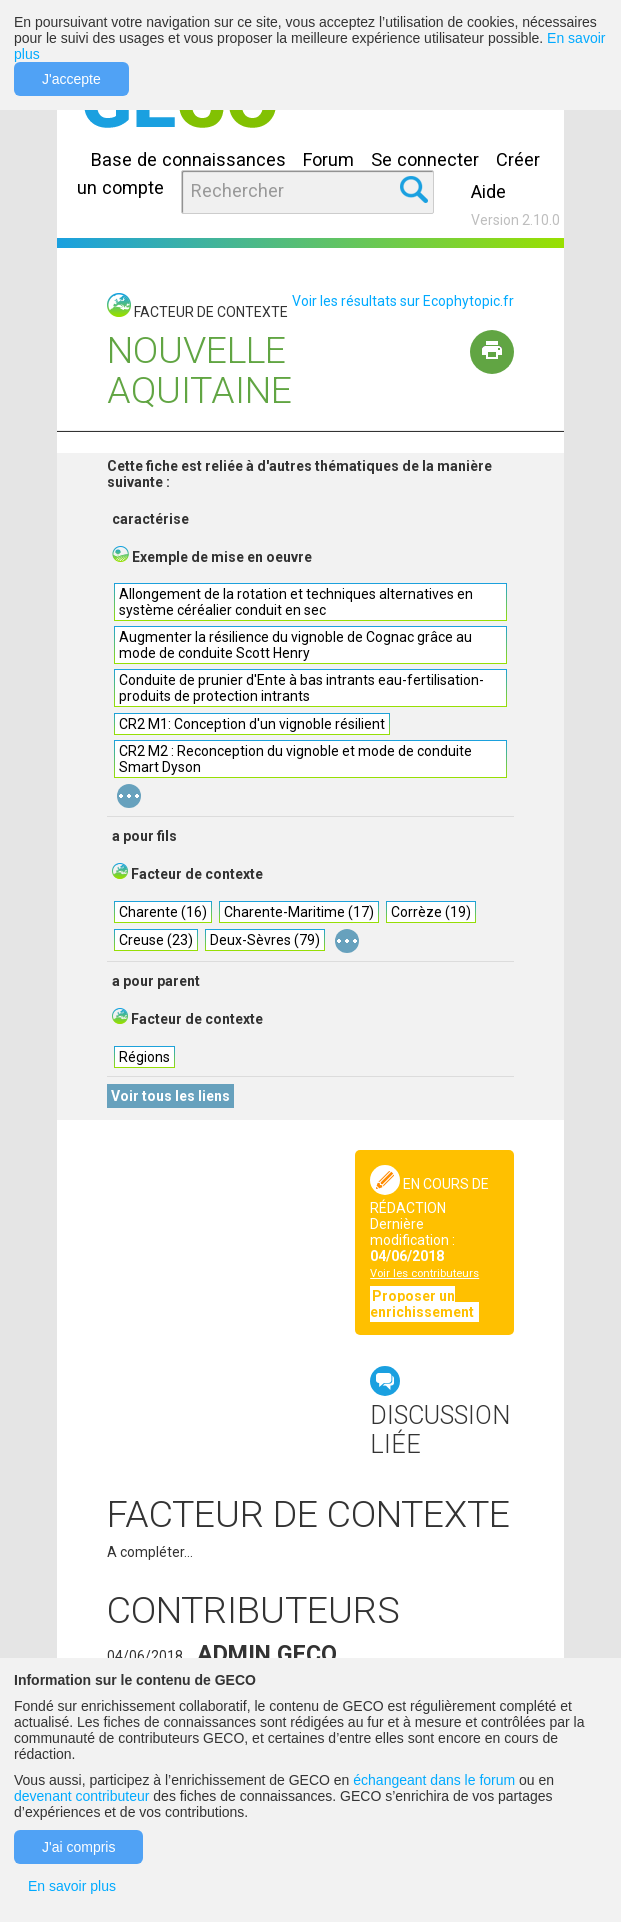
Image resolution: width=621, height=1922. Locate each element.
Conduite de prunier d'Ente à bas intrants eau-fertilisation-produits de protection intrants (301, 688)
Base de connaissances (188, 159)
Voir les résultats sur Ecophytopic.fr (403, 301)
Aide (488, 191)
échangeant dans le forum (434, 1780)
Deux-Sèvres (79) (265, 940)
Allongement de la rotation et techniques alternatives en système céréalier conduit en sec (296, 602)
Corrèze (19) (431, 912)
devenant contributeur (81, 1796)
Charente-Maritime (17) (299, 912)
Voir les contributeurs (424, 1273)
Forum (328, 159)
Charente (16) (163, 912)
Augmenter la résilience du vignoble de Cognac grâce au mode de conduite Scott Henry (295, 645)
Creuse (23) (156, 940)
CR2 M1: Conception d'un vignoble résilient (252, 724)
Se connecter (425, 159)
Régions (144, 1057)
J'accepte (71, 79)
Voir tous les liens (170, 1096)
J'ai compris (78, 1847)
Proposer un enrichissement (423, 1304)
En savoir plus (72, 1886)
